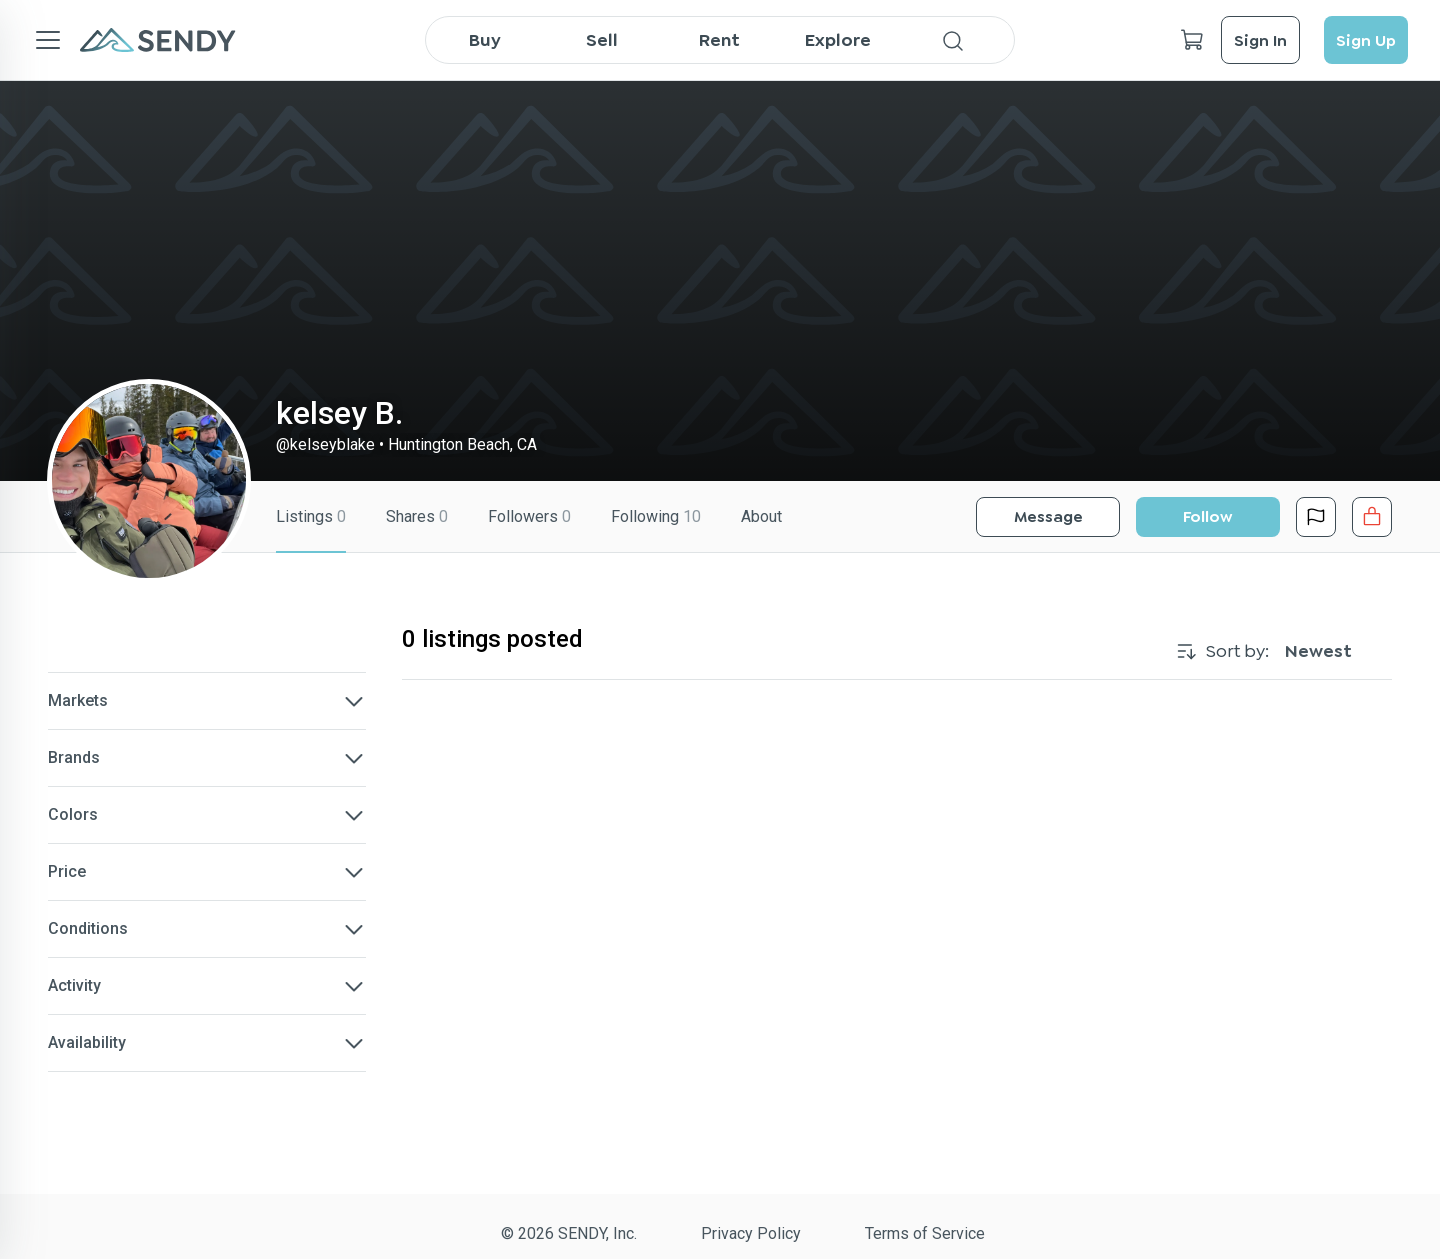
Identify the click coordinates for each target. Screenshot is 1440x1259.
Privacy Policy (751, 1233)
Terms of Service (925, 1233)
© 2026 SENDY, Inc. (569, 1233)
